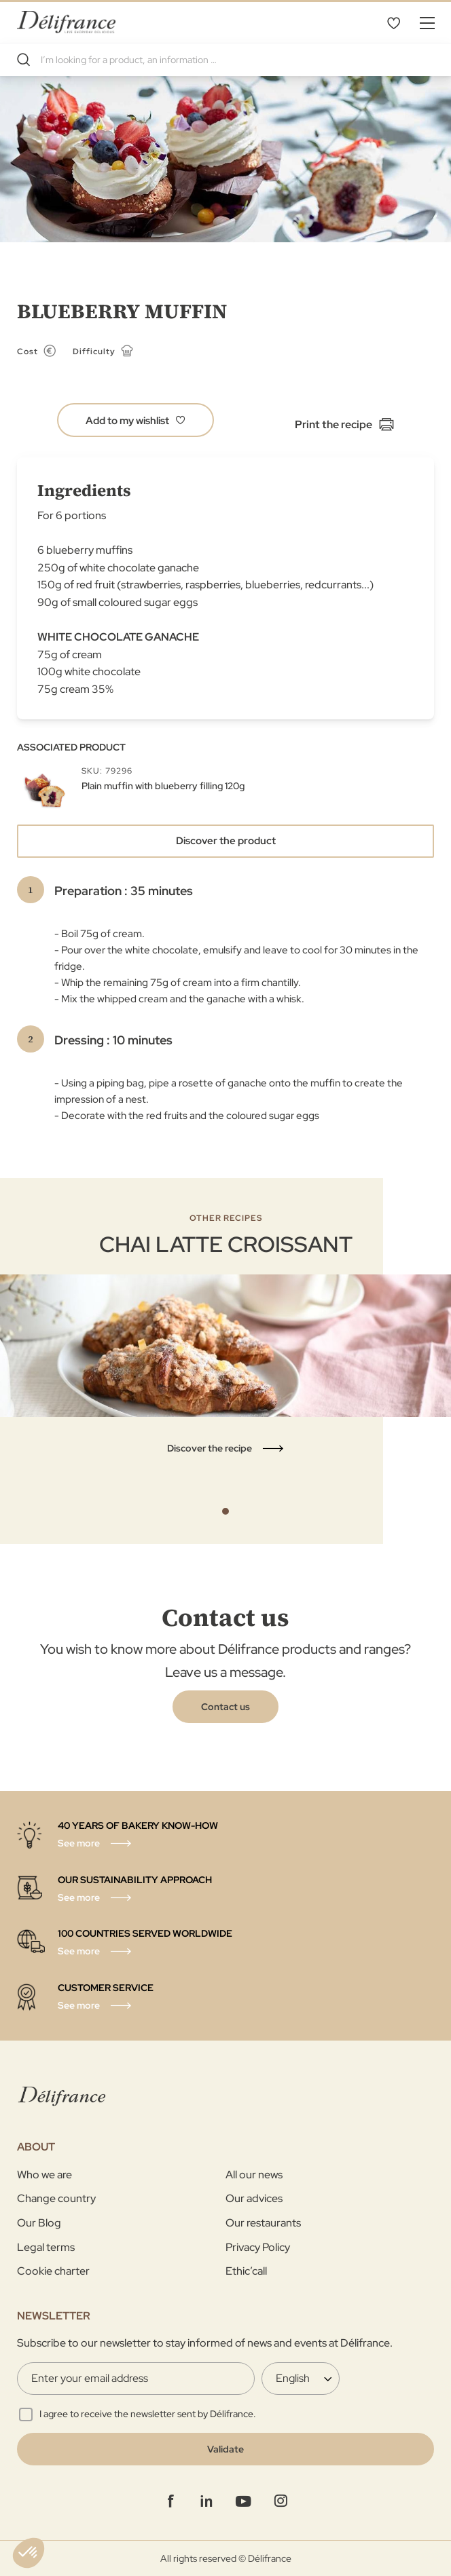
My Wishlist (393, 22)
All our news (254, 2174)
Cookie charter (53, 2271)
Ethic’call (246, 2271)
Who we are (44, 2174)
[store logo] (66, 22)
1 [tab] (225, 1511)
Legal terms (46, 2247)
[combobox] (225, 59)
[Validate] (225, 2449)
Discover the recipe (209, 1448)
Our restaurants (263, 2223)
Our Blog (39, 2223)
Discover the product (226, 841)
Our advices (254, 2198)
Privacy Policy (258, 2247)
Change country (56, 2198)
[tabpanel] (225, 1334)
